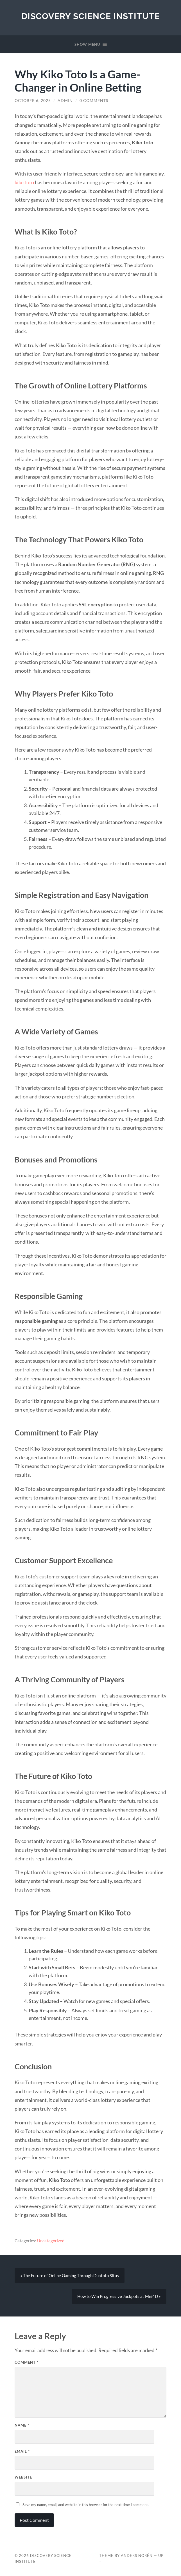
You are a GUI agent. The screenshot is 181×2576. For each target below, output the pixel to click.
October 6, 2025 (33, 100)
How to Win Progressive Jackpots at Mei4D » (119, 2296)
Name (22, 2425)
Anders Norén (137, 2555)
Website (23, 2477)
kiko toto (24, 182)
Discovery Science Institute (90, 16)
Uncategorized (50, 2240)
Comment (27, 2362)
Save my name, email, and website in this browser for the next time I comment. (85, 2504)
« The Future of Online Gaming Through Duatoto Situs (69, 2275)
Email (22, 2451)
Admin (65, 100)
